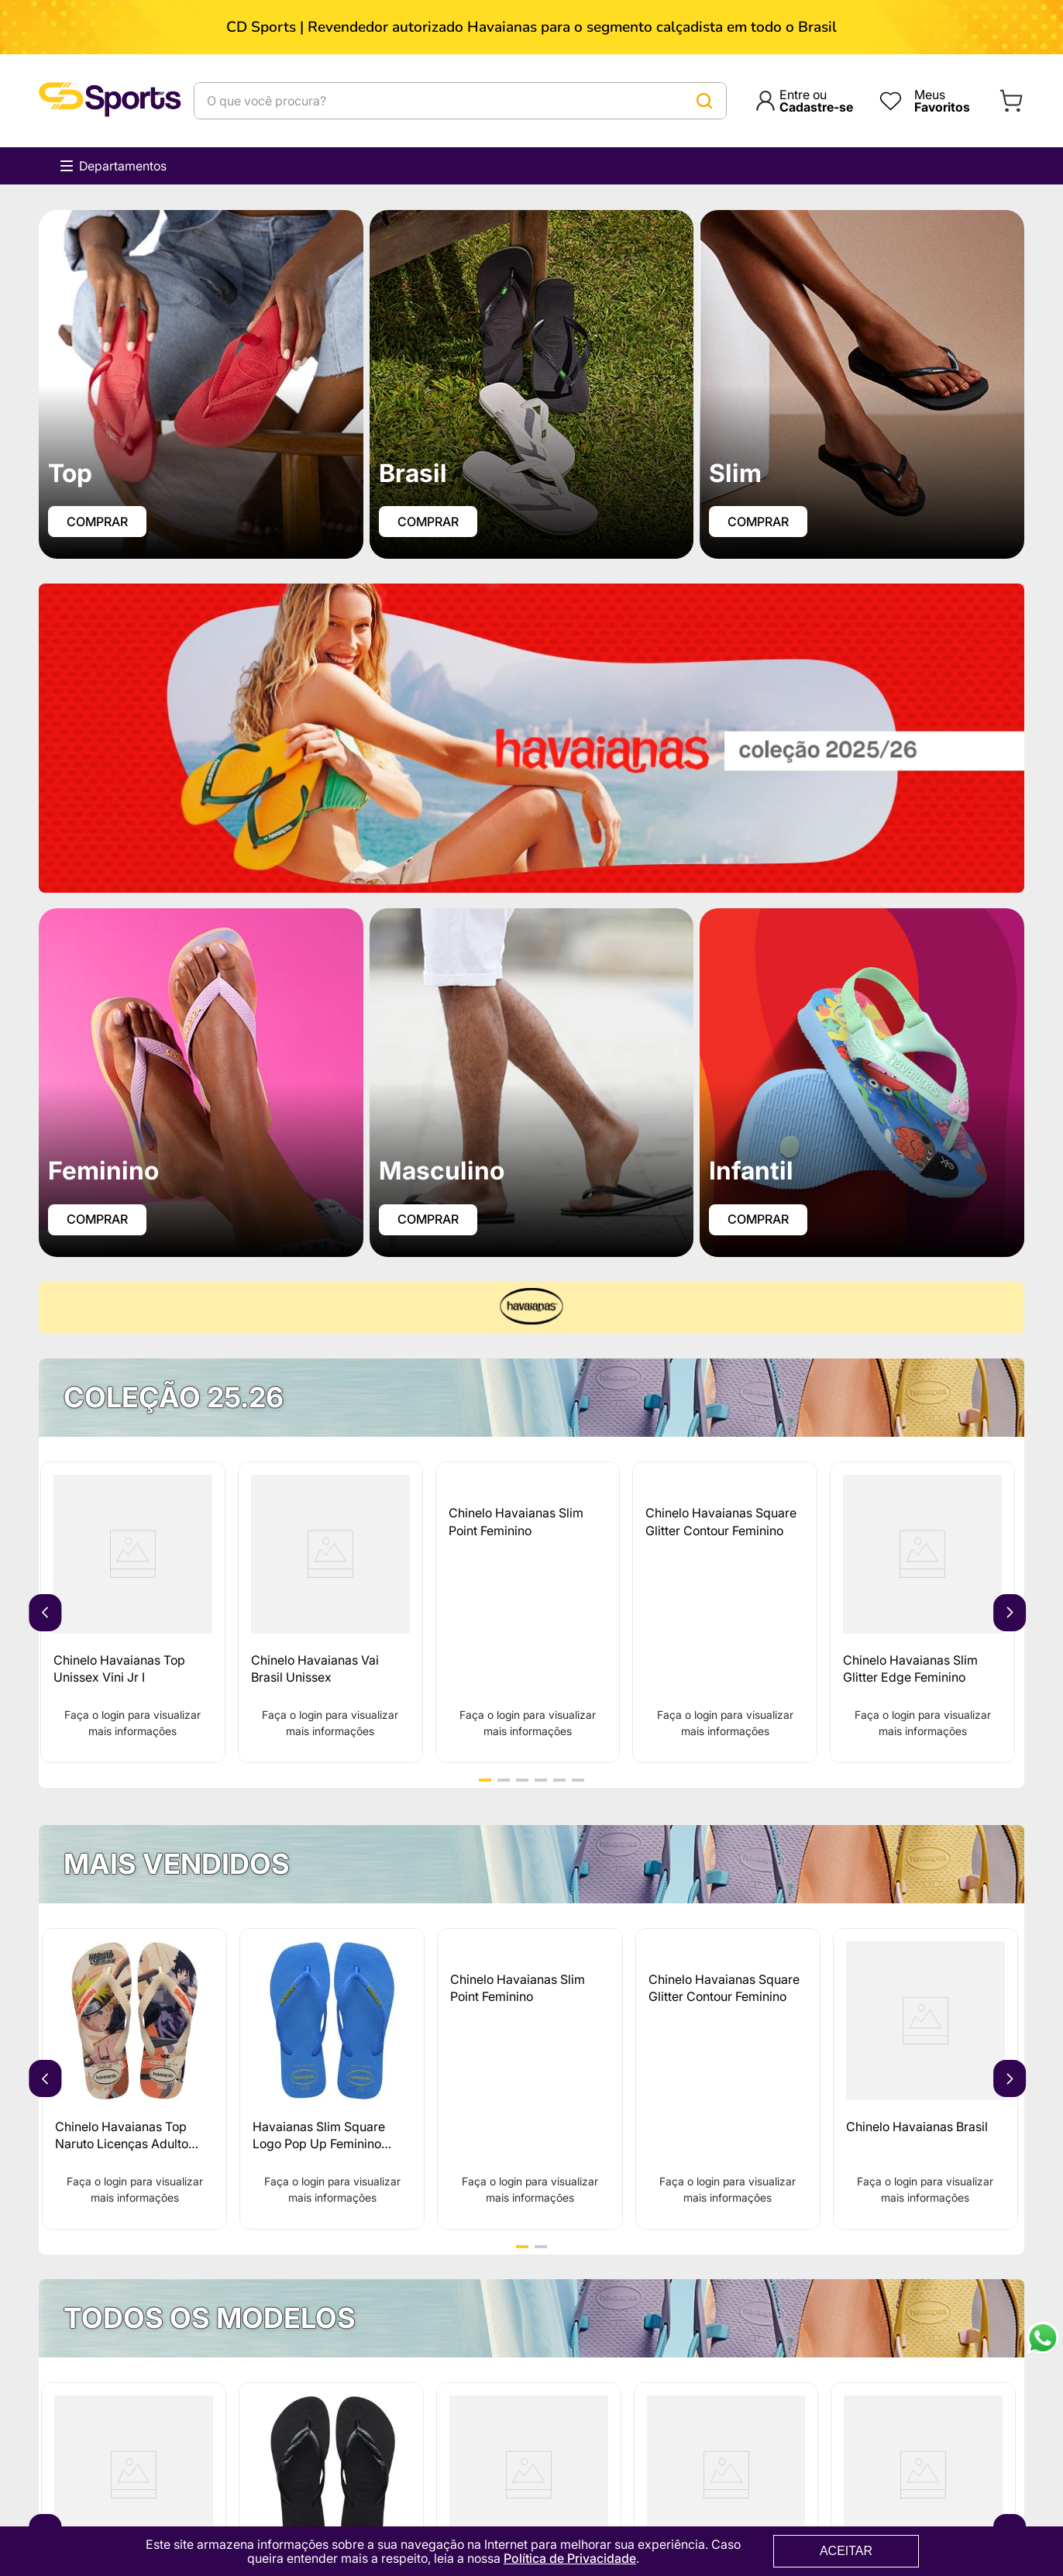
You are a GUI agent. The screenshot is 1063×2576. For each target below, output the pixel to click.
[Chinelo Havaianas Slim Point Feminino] (528, 1612)
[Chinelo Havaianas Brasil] (925, 2080)
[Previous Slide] (45, 1613)
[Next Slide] (1009, 1613)
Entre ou (816, 101)
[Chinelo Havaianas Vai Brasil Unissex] (330, 1612)
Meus (942, 101)
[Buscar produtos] (704, 101)
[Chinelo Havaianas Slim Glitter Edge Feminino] (922, 1612)
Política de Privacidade (570, 2558)
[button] (485, 1780)
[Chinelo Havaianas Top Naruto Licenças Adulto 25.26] (134, 2080)
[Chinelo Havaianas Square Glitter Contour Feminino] (725, 1612)
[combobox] (460, 100)
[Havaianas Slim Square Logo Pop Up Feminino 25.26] (332, 2080)
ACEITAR (846, 2550)
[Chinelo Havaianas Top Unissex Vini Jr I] (133, 1612)
